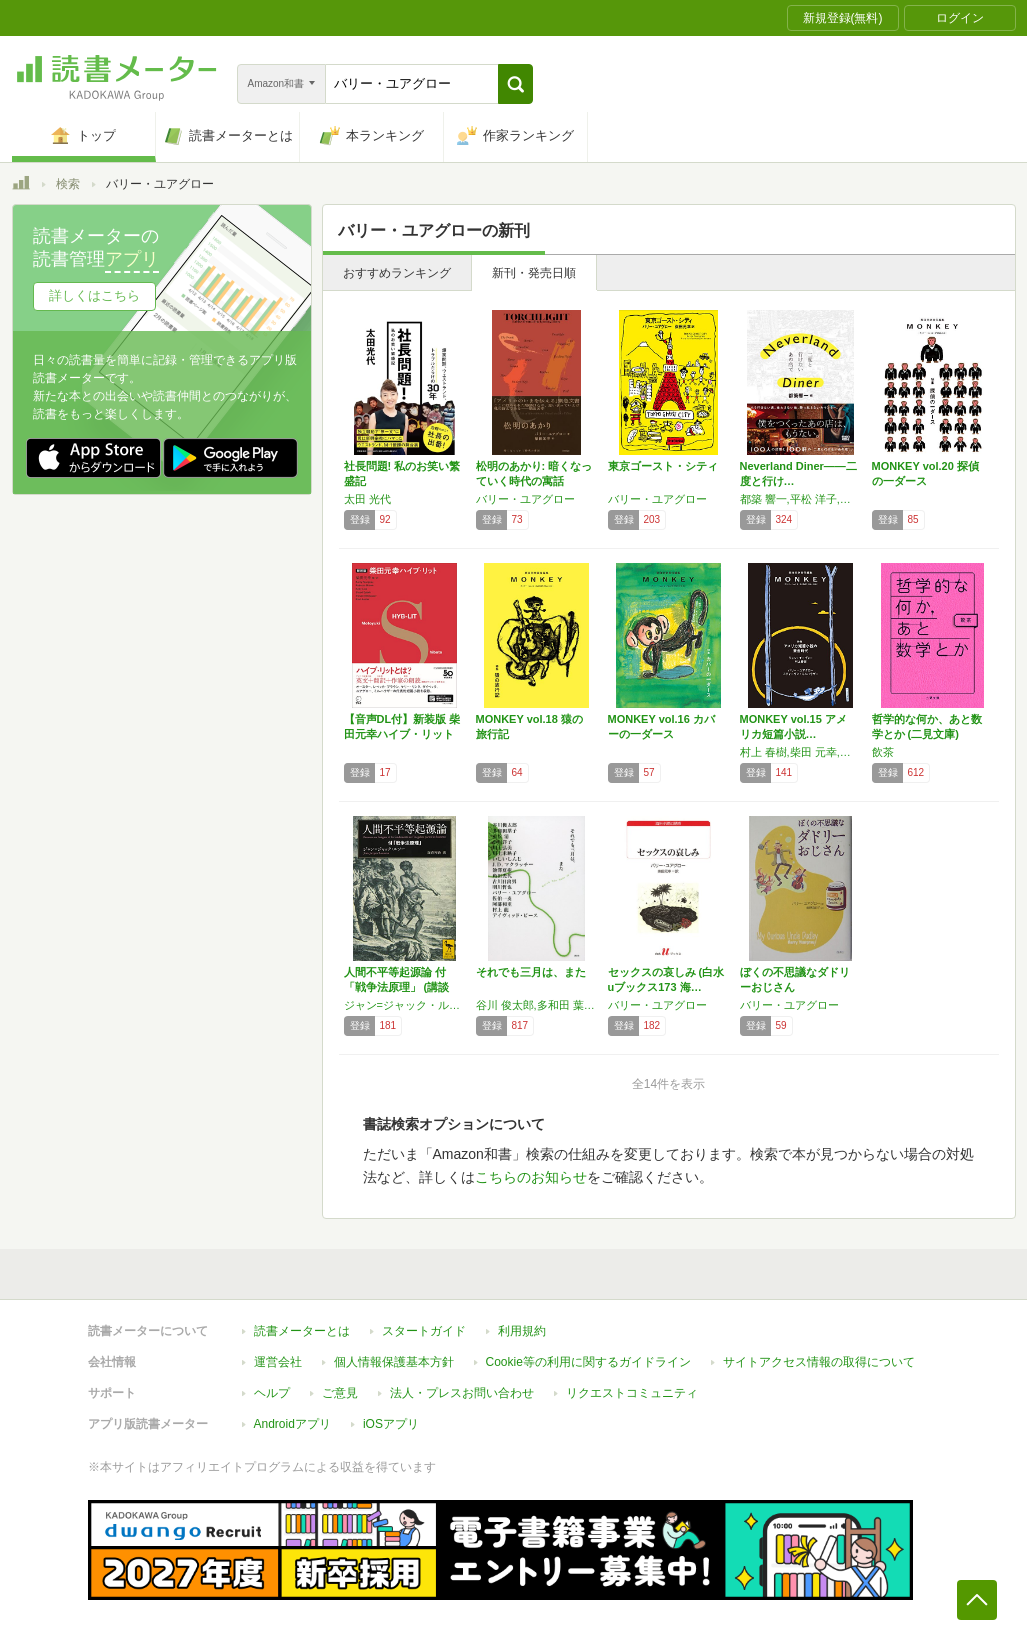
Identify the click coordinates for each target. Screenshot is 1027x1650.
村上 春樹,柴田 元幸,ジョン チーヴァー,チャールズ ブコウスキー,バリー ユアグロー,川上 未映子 (801, 752)
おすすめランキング (397, 273)
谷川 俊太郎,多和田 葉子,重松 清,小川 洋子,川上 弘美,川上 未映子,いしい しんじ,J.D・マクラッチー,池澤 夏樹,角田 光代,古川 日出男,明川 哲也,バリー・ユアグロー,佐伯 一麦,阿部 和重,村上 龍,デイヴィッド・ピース (537, 1005)
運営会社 (278, 1362)
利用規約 (522, 1331)
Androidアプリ (292, 1424)
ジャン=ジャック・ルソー (405, 1005)
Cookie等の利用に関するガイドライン (588, 1362)
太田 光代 (367, 499)
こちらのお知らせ (531, 1177)
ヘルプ (272, 1393)
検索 (68, 184)
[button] (515, 84)
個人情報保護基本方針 (394, 1362)
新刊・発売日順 (534, 273)
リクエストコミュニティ (632, 1393)
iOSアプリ (391, 1424)
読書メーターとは (302, 1331)
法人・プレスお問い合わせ (462, 1393)
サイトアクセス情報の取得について (819, 1362)
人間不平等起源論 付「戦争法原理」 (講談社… (397, 987)
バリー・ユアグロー (525, 499)
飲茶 (883, 752)
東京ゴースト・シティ (663, 466)
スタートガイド (424, 1331)
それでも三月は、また (531, 972)
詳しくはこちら (94, 295)
